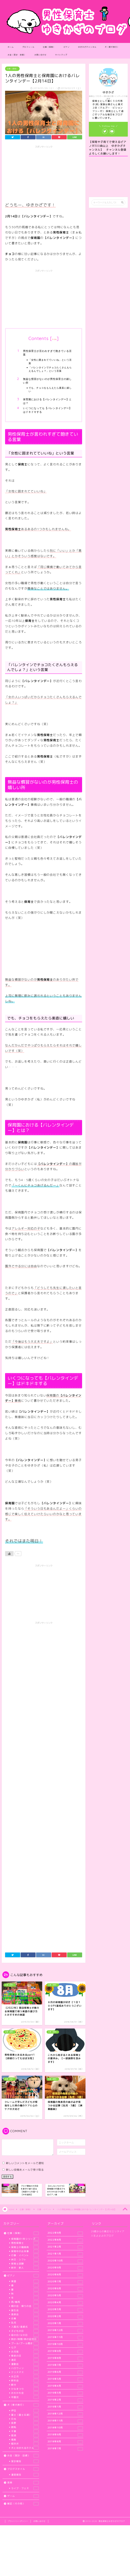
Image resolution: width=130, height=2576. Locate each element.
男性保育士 (25, 2243)
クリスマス (25, 2372)
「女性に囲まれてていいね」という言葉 (50, 361)
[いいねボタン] (9, 1553)
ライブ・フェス (25, 2488)
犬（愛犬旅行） (112, 47)
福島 (25, 2439)
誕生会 (25, 2310)
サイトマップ (61, 55)
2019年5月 (65, 2379)
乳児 (25, 2322)
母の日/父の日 (25, 2335)
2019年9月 (65, 2351)
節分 (25, 2384)
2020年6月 (65, 2289)
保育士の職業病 (25, 2247)
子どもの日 (25, 2331)
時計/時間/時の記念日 (25, 2339)
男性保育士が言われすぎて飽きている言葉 (47, 352)
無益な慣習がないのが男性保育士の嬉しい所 (47, 380)
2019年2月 (65, 2400)
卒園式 (25, 2397)
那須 (25, 2435)
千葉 (25, 2431)
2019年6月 (65, 2372)
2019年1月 (65, 2407)
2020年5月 (65, 2296)
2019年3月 (65, 2393)
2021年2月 (65, 2247)
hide (54, 339)
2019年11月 (65, 2337)
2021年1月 (65, 2254)
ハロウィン (25, 2368)
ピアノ (66, 47)
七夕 (25, 2347)
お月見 (25, 2351)
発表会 (25, 2314)
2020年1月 (65, 2323)
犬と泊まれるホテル (25, 2448)
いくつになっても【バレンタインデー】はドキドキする (47, 410)
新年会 (25, 2380)
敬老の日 (25, 2355)
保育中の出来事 (25, 2251)
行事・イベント (25, 2255)
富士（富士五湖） (25, 2415)
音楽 (23, 2482)
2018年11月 (65, 2421)
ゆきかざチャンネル (87, 47)
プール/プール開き (25, 2343)
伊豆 (25, 2410)
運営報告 (25, 2474)
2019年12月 (65, 2330)
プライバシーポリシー (18, 2521)
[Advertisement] (43, 173)
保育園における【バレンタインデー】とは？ (47, 401)
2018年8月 (65, 2442)
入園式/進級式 (25, 2326)
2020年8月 (65, 2275)
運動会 (25, 2364)
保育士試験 (25, 2263)
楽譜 (25, 2281)
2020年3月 (65, 2309)
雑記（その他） (23, 2503)
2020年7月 (65, 2282)
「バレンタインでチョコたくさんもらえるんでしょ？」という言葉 (50, 369)
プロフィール (28, 47)
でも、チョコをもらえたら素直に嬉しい (50, 389)
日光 (25, 2419)
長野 (25, 2423)
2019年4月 (65, 2386)
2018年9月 (65, 2435)
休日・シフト (25, 2259)
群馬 (25, 2427)
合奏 (25, 2318)
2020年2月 (65, 2316)
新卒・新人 (25, 2267)
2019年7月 (65, 2365)
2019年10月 (65, 2344)
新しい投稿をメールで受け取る (25, 2170)
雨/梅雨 (25, 2302)
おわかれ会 (25, 2393)
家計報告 (25, 2461)
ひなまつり (25, 2389)
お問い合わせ (40, 55)
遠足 (25, 2360)
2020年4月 (65, 2303)
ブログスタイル (23, 2469)
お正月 (25, 2376)
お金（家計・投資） (17, 55)
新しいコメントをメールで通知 (25, 2163)
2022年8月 (65, 2240)
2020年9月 (65, 2268)
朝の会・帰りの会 (25, 2306)
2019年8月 (65, 2358)
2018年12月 (65, 2414)
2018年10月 (65, 2428)
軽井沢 (25, 2443)
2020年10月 (65, 2261)
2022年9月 (65, 2233)
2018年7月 (65, 2449)
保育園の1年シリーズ (25, 2239)
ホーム (11, 47)
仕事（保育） (49, 47)
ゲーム (23, 2496)
